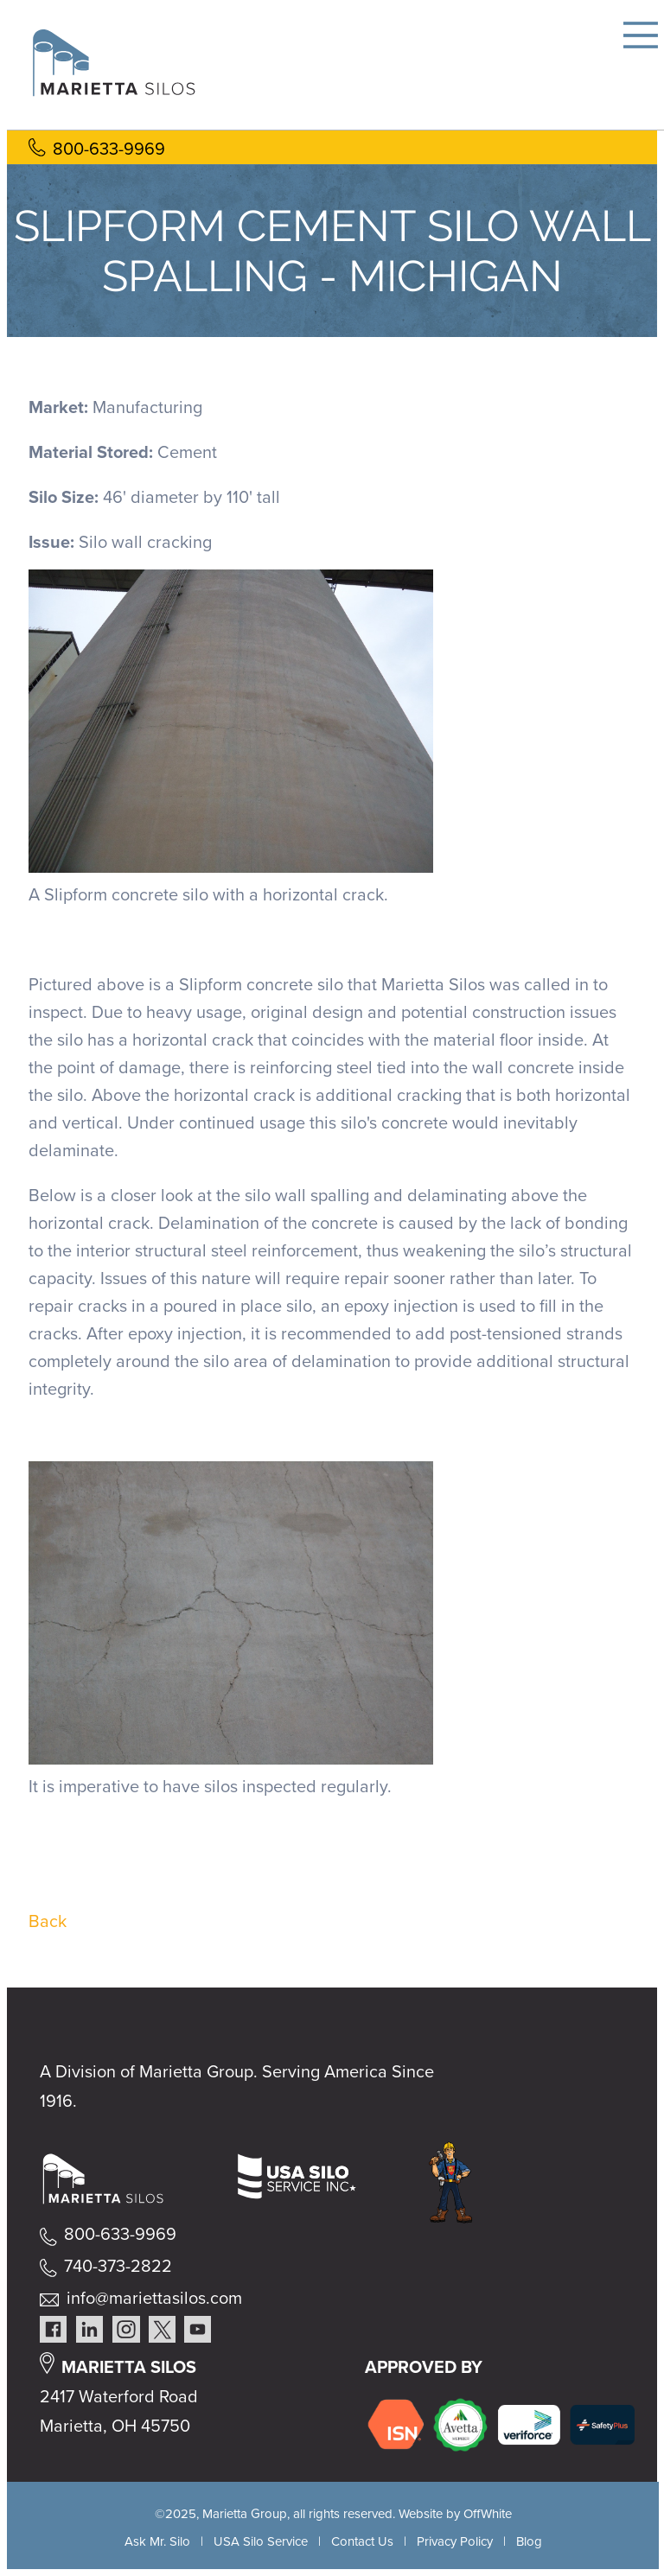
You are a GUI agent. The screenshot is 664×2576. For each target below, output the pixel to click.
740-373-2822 (118, 2266)
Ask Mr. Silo (157, 2541)
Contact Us (362, 2541)
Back (48, 1921)
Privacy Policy (455, 2541)
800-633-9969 (109, 149)
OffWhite (487, 2513)
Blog (529, 2541)
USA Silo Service (261, 2541)
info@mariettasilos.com (154, 2298)
